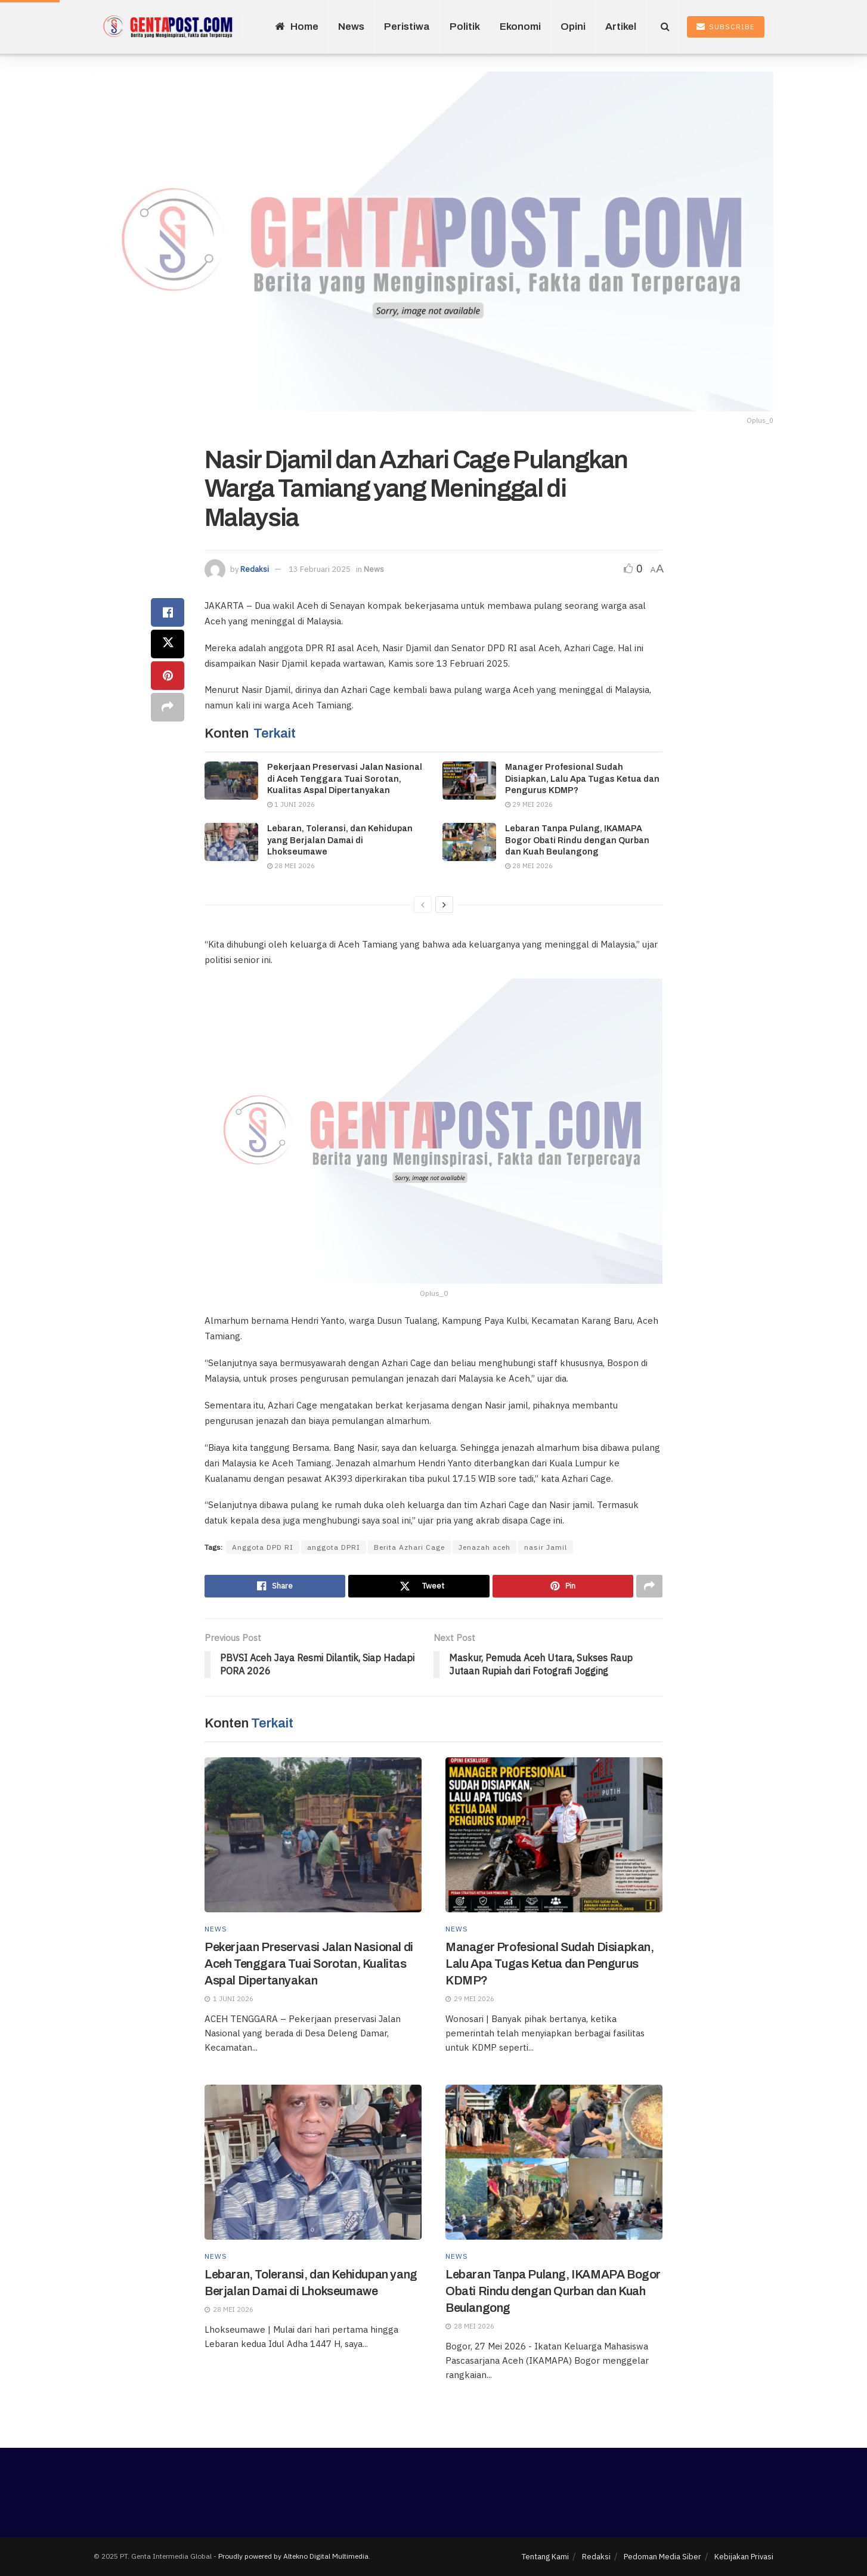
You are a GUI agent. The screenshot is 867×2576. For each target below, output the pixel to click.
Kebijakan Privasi (743, 2557)
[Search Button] (665, 27)
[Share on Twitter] (167, 644)
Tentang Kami (545, 2557)
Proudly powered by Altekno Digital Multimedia (293, 2556)
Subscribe (725, 26)
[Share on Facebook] (167, 612)
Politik (465, 26)
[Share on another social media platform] (167, 707)
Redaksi (254, 569)
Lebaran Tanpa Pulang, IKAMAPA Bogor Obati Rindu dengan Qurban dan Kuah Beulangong (577, 840)
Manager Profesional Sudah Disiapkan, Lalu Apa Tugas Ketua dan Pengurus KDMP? (582, 779)
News (351, 26)
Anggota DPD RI (262, 1547)
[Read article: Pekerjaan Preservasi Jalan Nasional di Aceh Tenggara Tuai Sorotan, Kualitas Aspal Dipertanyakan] (231, 780)
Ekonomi (520, 26)
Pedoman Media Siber (662, 2557)
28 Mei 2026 (291, 866)
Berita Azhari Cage (409, 1547)
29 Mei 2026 (529, 804)
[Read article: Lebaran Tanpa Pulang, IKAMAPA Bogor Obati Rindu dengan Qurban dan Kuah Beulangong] (469, 842)
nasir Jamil (545, 1547)
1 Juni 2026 (291, 804)
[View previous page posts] (423, 904)
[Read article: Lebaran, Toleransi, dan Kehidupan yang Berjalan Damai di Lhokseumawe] (231, 842)
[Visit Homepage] (168, 26)
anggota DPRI (333, 1547)
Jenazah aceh (484, 1547)
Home (296, 26)
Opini (573, 26)
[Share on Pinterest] (167, 675)
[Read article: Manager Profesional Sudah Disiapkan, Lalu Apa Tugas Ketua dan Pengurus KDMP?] (469, 780)
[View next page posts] (444, 904)
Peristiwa (407, 26)
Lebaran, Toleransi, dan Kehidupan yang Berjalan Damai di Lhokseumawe (340, 840)
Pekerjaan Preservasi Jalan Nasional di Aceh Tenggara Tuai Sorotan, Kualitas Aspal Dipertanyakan (344, 779)
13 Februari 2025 (320, 569)
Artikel (620, 26)
